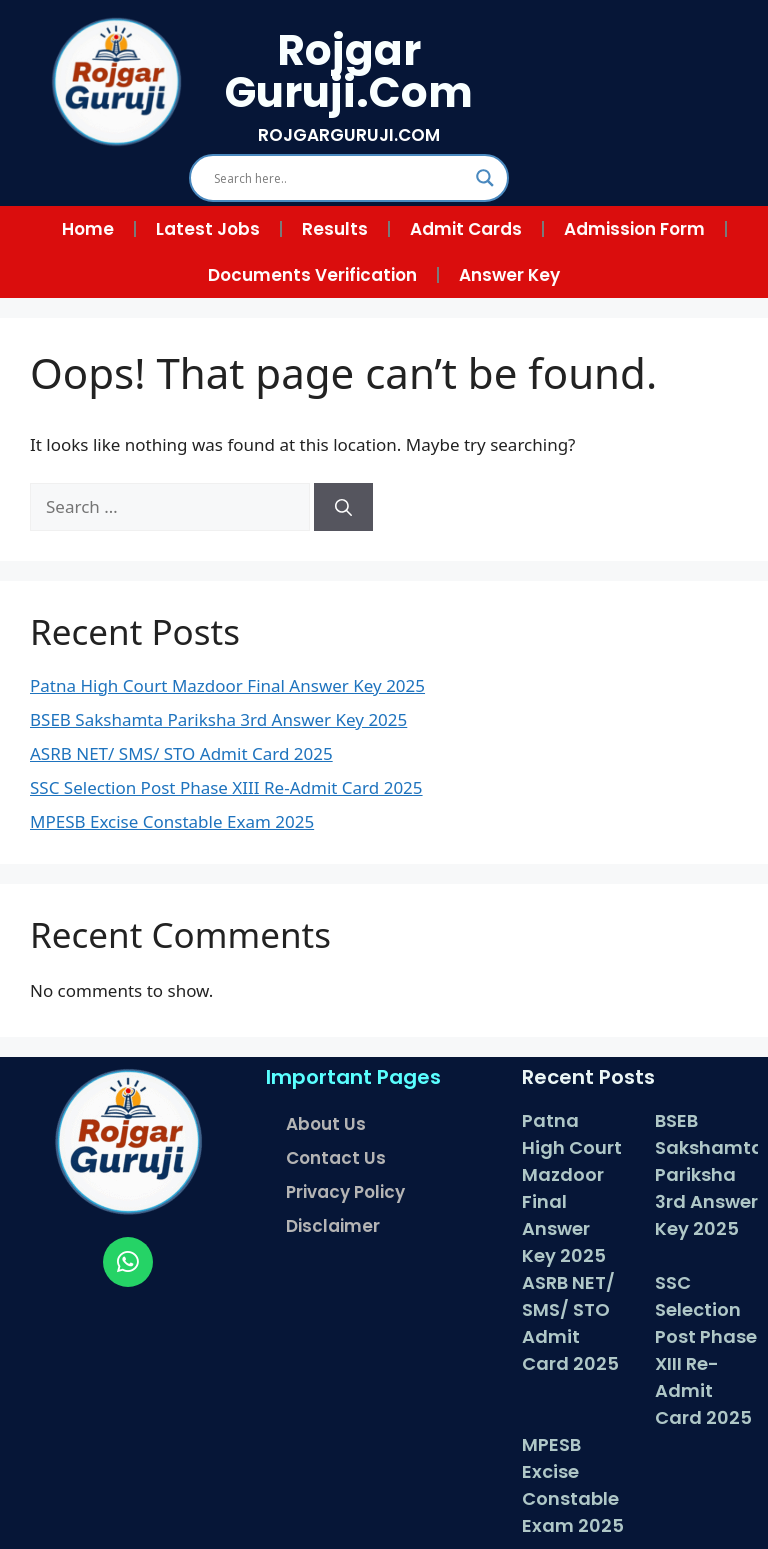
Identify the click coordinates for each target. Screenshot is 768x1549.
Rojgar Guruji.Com (349, 71)
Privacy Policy (345, 1192)
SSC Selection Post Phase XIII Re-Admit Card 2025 (226, 787)
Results (335, 229)
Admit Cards (466, 229)
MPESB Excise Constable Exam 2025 (172, 821)
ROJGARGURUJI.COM (349, 135)
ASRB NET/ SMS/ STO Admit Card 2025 (181, 753)
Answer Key (509, 275)
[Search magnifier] (485, 178)
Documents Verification (312, 275)
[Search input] (340, 178)
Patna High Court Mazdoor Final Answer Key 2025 (227, 685)
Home (88, 229)
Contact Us (336, 1158)
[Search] (343, 507)
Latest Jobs (208, 229)
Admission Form (634, 229)
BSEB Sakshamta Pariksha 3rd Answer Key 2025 (218, 719)
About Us (326, 1124)
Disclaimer (333, 1226)
